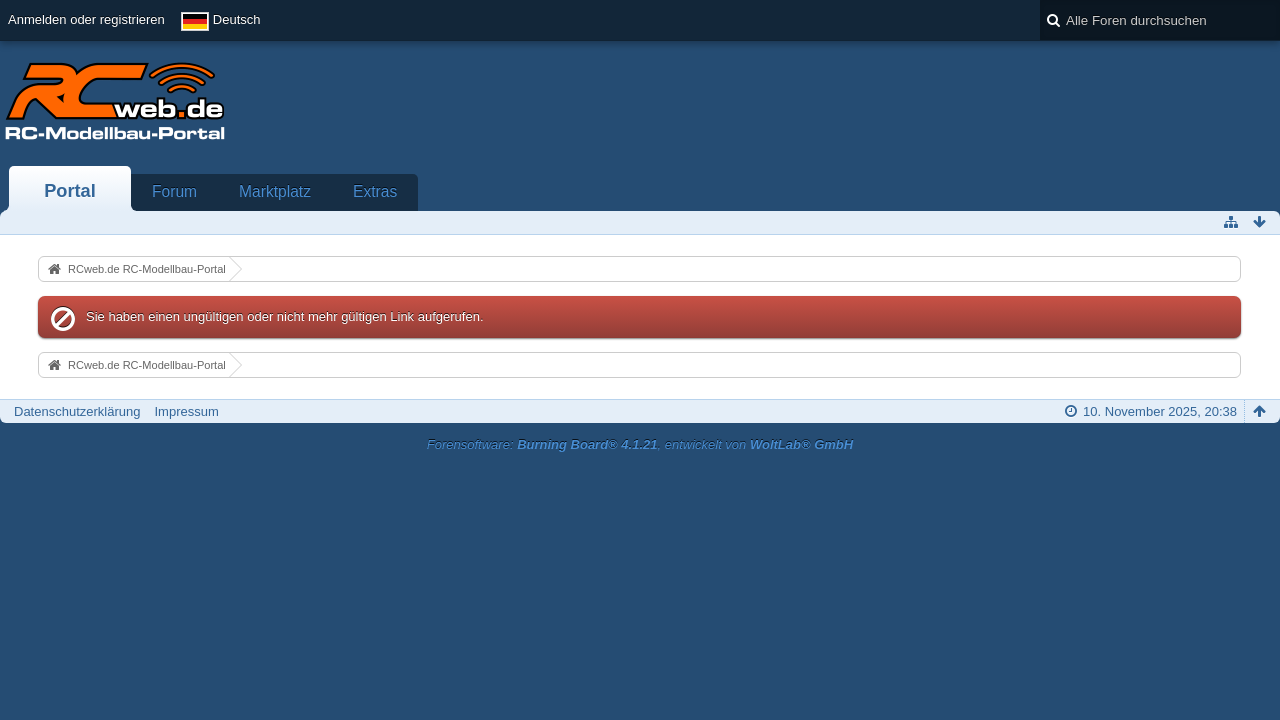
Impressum (186, 411)
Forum (174, 191)
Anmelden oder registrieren (86, 19)
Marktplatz (275, 191)
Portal (70, 191)
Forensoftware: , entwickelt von (640, 444)
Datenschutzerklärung (77, 411)
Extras (375, 191)
